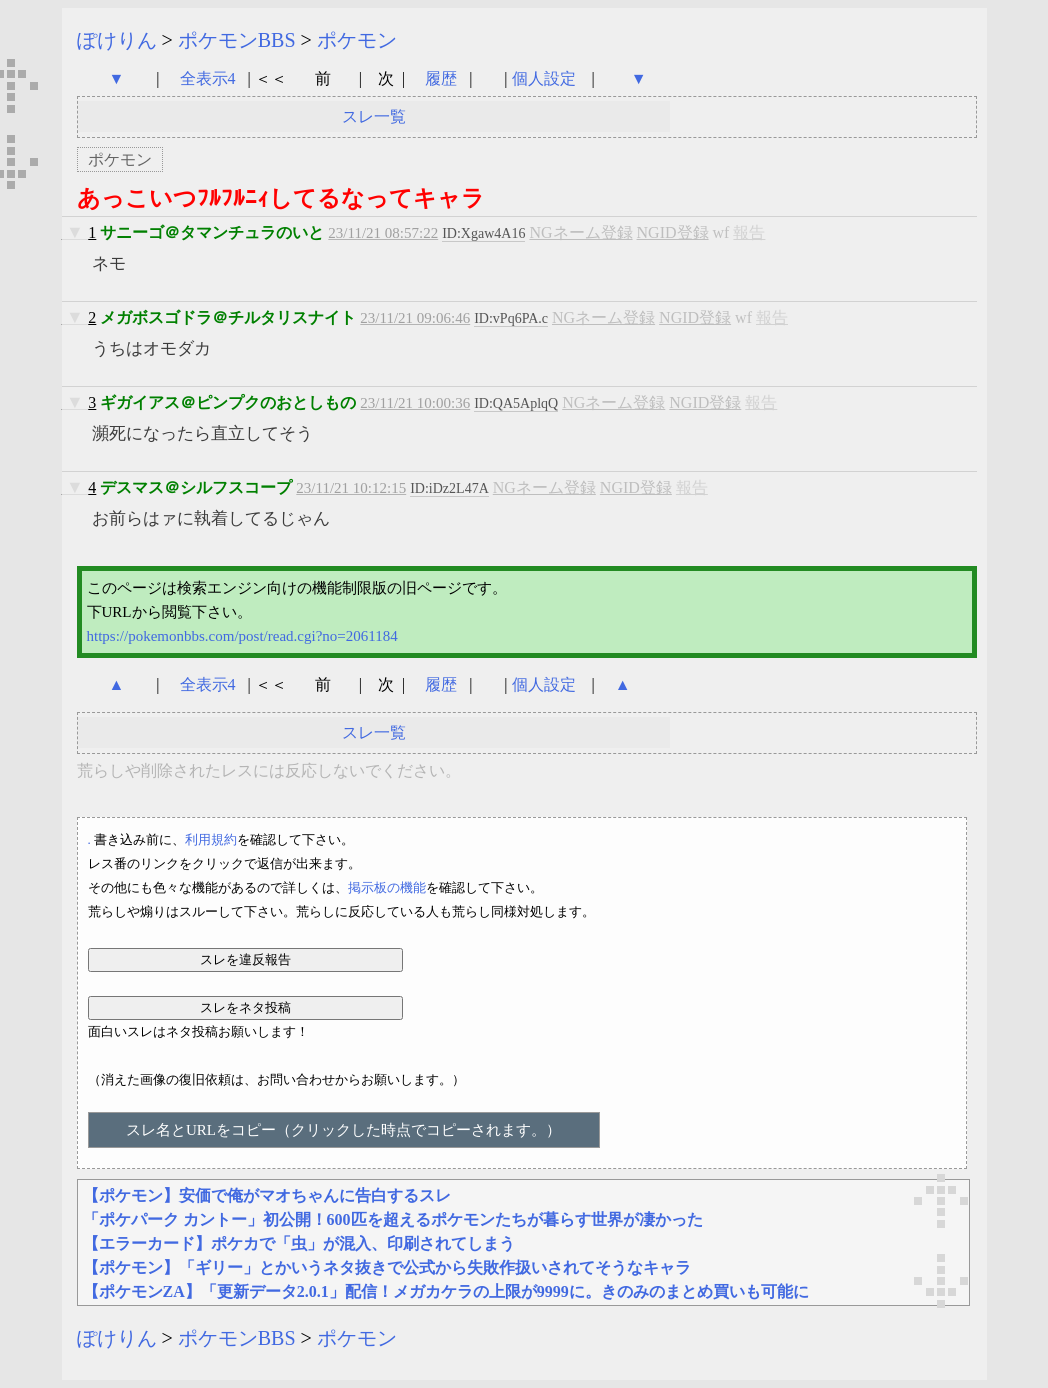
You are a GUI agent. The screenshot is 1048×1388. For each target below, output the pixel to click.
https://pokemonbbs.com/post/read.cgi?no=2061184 (242, 636)
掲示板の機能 (387, 887)
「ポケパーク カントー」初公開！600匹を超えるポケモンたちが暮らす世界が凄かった (393, 1219)
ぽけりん (117, 40)
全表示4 (208, 78)
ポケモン (357, 40)
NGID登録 (673, 232)
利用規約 (211, 839)
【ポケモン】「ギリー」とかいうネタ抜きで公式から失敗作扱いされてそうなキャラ (387, 1267)
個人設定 (544, 78)
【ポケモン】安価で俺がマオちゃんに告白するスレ (267, 1195)
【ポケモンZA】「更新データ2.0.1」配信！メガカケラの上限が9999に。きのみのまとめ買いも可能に (446, 1291)
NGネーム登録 (580, 232)
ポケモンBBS (237, 40)
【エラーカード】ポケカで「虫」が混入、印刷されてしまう (299, 1243)
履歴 (443, 78)
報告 (749, 232)
